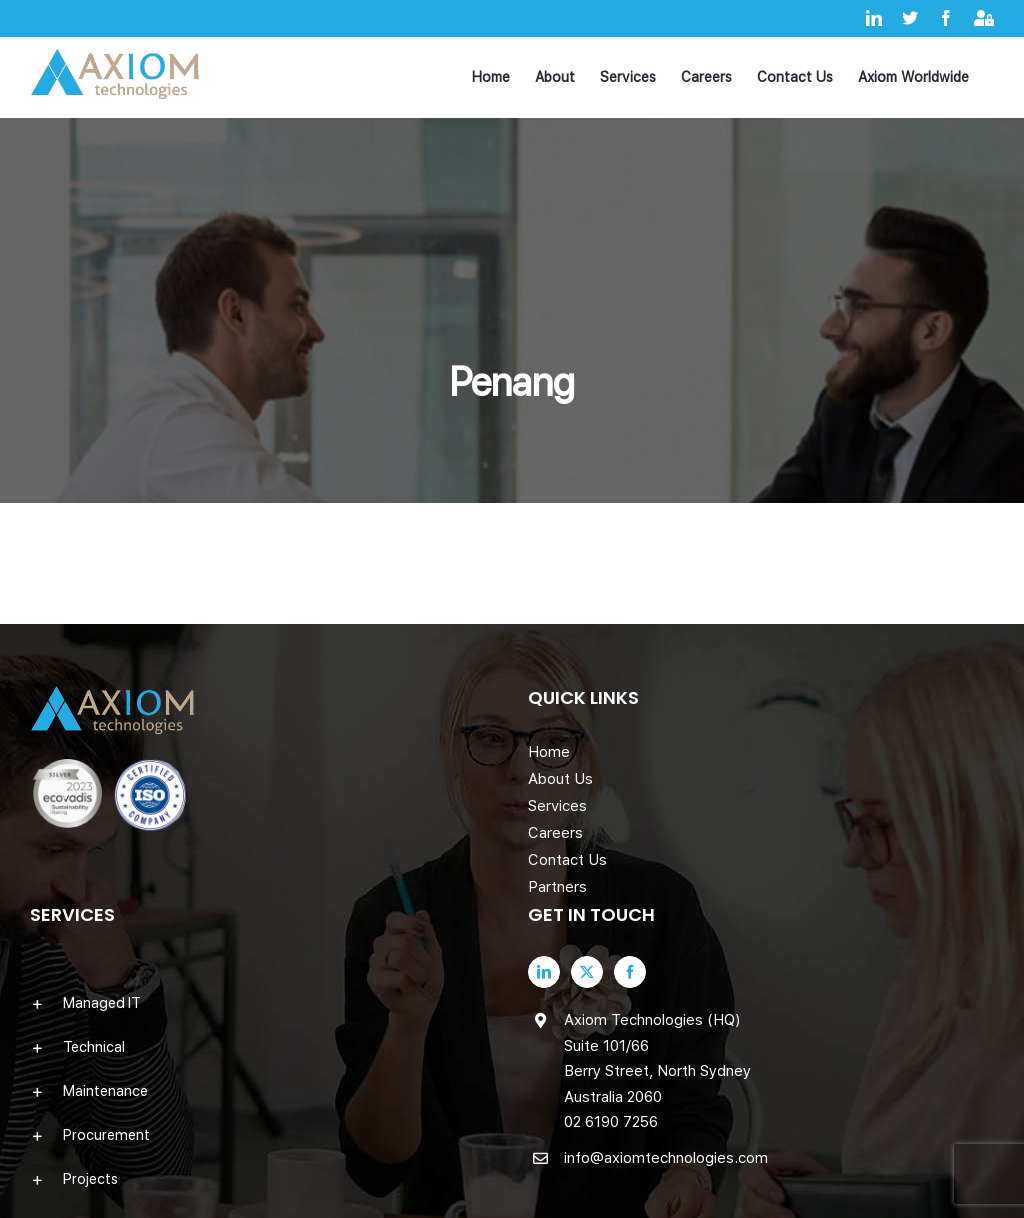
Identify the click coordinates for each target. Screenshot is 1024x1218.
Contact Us (567, 860)
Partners (557, 887)
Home (549, 752)
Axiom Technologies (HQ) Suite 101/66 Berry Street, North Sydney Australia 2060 (657, 1058)
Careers (555, 833)
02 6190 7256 (611, 1122)
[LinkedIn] (544, 972)
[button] (263, 1003)
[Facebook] (630, 972)
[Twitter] (587, 972)
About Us (560, 779)
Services (557, 806)
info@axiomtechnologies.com (666, 1158)
